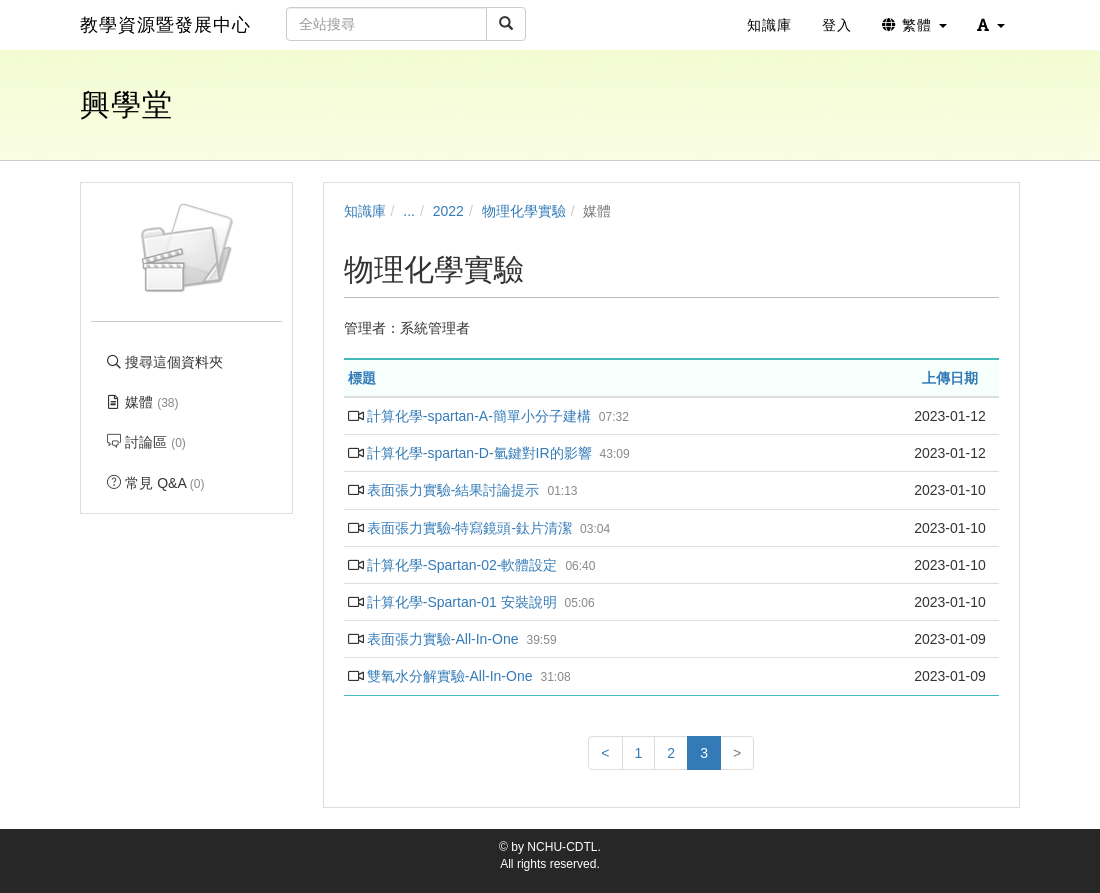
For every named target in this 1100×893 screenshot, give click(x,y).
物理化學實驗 (524, 211)
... (409, 211)
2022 (448, 211)
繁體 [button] (914, 25)
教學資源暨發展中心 (165, 25)
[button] (991, 25)
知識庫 (365, 211)
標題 (362, 378)
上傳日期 (950, 378)
